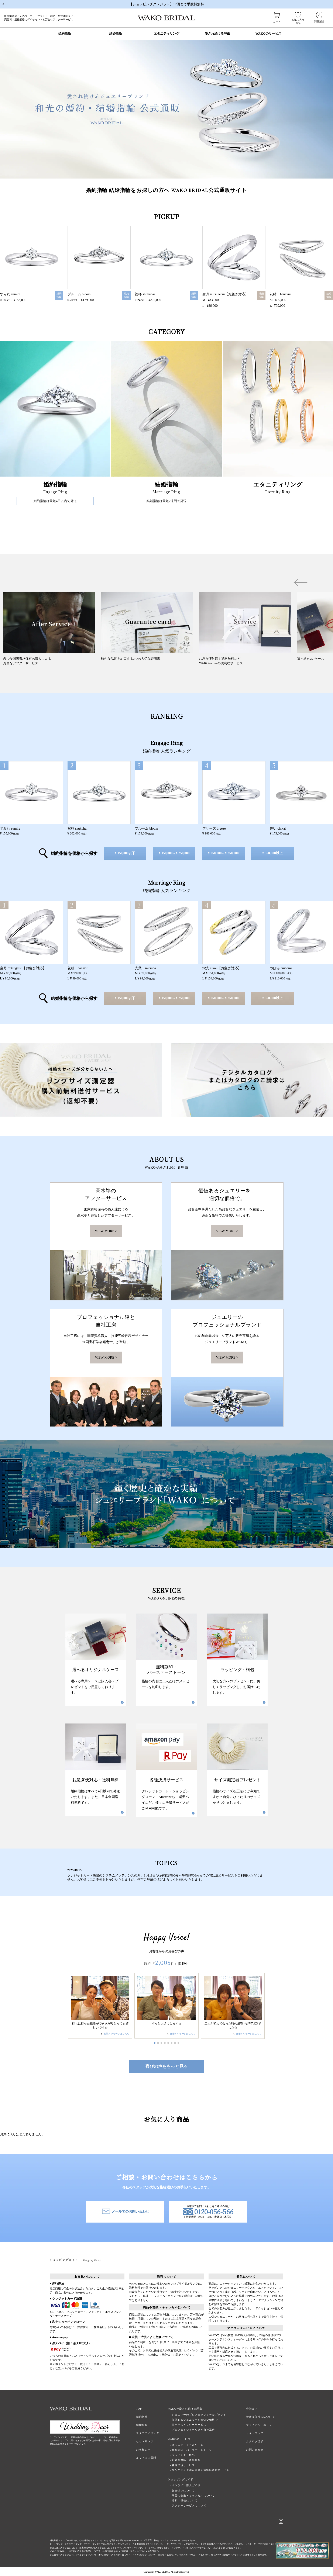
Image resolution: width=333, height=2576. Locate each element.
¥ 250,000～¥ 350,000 (223, 853)
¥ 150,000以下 (125, 853)
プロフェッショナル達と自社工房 (193, 2429)
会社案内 (252, 2408)
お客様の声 (143, 2449)
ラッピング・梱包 (183, 2455)
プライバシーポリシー (260, 2425)
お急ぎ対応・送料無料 (186, 2460)
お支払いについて (183, 2490)
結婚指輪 (115, 33)
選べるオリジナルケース (187, 2445)
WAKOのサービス (268, 33)
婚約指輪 (64, 33)
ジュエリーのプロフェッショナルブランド (199, 2414)
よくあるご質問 (146, 2457)
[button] (154, 2043)
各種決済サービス (183, 2465)
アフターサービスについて (189, 2505)
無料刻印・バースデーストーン (192, 2450)
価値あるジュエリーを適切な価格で (195, 2419)
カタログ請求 (254, 2441)
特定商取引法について (260, 2416)
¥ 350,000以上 (272, 853)
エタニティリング (166, 33)
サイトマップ (254, 2433)
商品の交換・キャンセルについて (193, 2495)
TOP (139, 2408)
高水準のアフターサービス (189, 2424)
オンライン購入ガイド (186, 2485)
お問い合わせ (254, 2449)
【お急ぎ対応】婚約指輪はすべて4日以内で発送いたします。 (162, 4)
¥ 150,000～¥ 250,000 (174, 853)
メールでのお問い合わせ (125, 2211)
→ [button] (323, 581)
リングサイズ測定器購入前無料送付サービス (200, 2470)
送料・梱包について (185, 2500)
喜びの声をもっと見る (166, 2066)
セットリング (144, 2441)
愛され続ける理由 (217, 33)
